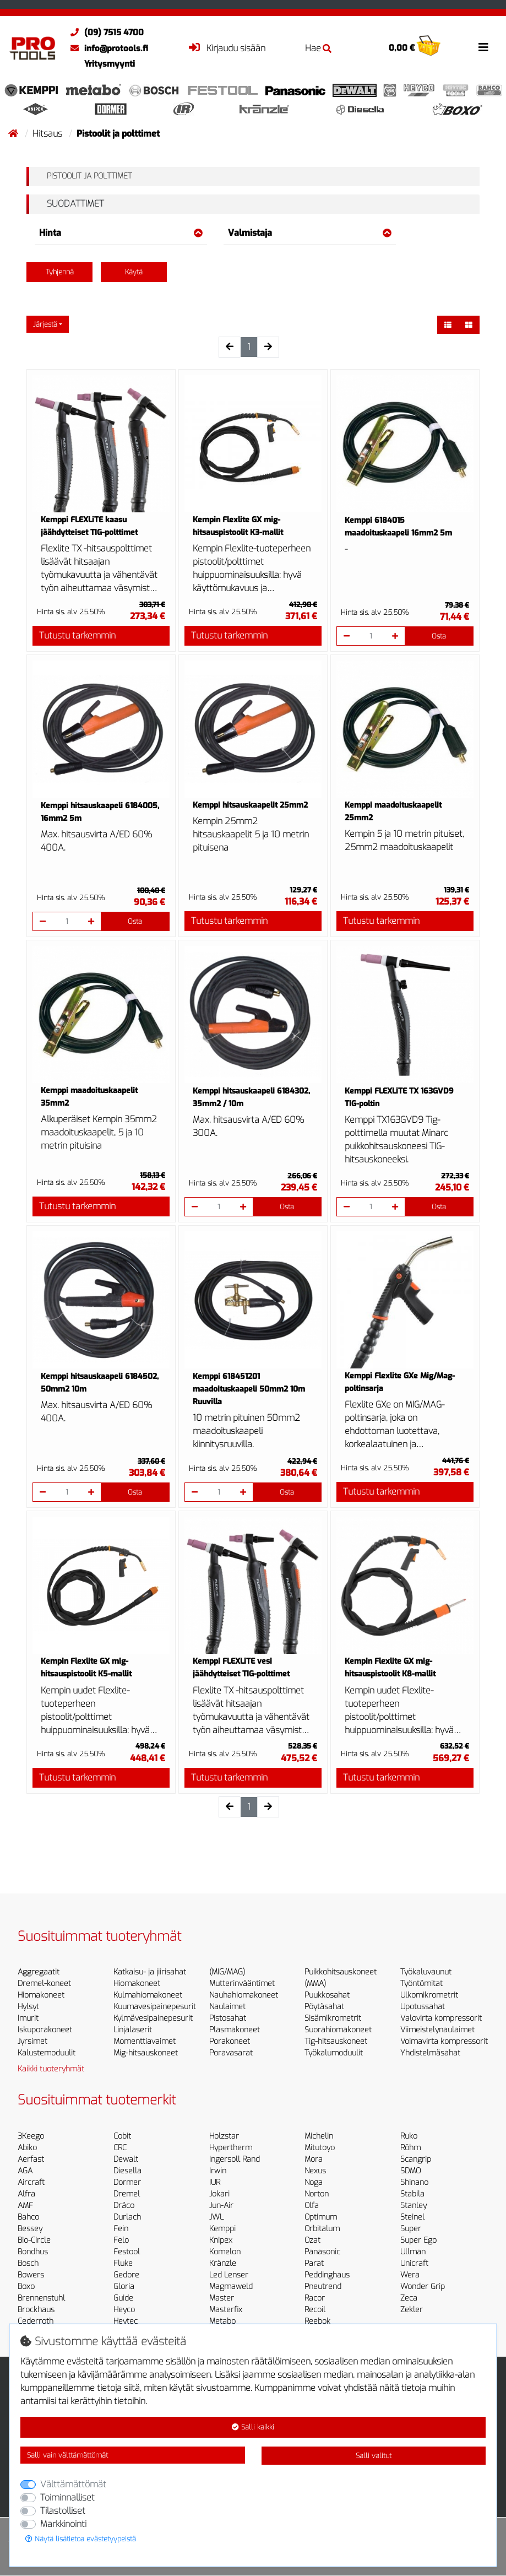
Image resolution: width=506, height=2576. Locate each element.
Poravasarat (231, 2053)
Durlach (127, 2217)
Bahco (28, 2217)
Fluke (123, 2263)
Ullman (413, 2252)
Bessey (30, 2228)
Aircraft (31, 2182)
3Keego (31, 2136)
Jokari (219, 2194)
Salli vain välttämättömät (67, 2455)
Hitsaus (48, 133)
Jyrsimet (32, 2041)
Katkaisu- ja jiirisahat (149, 1972)
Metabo (222, 2321)
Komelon (225, 2252)
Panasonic (322, 2252)
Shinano (414, 2182)
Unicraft (414, 2263)
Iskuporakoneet (45, 2030)
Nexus (315, 2171)
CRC (120, 2147)
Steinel (412, 2217)
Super (410, 2228)
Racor (314, 2298)
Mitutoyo (319, 2147)
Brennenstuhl (41, 2298)
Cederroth (35, 2321)
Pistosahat (227, 2018)
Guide (123, 2298)
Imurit (28, 2018)
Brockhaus (36, 2309)
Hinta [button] (121, 233)
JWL (216, 2217)
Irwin (217, 2171)
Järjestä (45, 324)
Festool (126, 2252)
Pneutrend (322, 2286)
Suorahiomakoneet (338, 2030)
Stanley (413, 2205)
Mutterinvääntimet (242, 1983)
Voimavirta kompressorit (444, 2041)
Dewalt (125, 2159)
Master (221, 2298)
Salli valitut (373, 2455)
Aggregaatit (38, 1972)
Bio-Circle (34, 2240)
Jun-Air (221, 2205)
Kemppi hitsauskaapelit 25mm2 (250, 805)
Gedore (126, 2275)
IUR (214, 2182)
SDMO (410, 2171)
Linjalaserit (132, 2030)
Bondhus (33, 2252)
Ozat (312, 2240)
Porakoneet (229, 2041)
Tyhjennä (60, 272)
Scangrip (415, 2159)
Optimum (320, 2217)
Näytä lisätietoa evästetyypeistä (80, 2538)
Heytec (125, 2321)
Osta (439, 636)
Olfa (311, 2205)
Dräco (123, 2205)
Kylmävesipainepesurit (153, 2018)
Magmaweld (231, 2286)
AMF (25, 2205)
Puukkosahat (327, 1995)
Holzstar (224, 2136)
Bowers (31, 2275)
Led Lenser (228, 2275)
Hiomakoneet (41, 1995)
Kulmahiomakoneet (147, 1995)
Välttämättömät (73, 2484)
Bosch (28, 2263)
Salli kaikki (253, 2427)
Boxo (26, 2286)
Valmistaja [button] (309, 233)
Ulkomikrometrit (429, 1995)
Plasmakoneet (234, 2030)
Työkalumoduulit (333, 2053)
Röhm (410, 2147)
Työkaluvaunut (425, 1972)
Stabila (412, 2194)
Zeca (408, 2298)
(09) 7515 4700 (104, 32)
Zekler (411, 2309)
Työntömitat (421, 1983)
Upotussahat (422, 2006)
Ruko (408, 2136)
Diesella (127, 2171)
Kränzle (222, 2263)
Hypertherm (230, 2147)
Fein (120, 2228)
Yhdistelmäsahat (430, 2053)
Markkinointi (63, 2524)
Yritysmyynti (109, 63)
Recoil (314, 2309)
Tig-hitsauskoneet (335, 2041)
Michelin (318, 2136)
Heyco (124, 2309)
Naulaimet (227, 2006)
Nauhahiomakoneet (243, 1995)
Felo (121, 2240)
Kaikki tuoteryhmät (51, 2069)
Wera (410, 2275)
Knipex (220, 2240)
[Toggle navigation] (483, 47)
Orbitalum (322, 2228)
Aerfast (31, 2159)
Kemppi (222, 2228)
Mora (313, 2159)
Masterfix (225, 2309)
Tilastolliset (62, 2511)
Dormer (127, 2182)
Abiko (27, 2147)
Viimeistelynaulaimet (437, 2030)
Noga (313, 2182)
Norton (316, 2194)
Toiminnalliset (67, 2497)
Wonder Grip (422, 2286)
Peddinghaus (327, 2275)
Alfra (26, 2194)
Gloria (123, 2286)
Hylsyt (28, 2006)
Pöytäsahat (324, 2006)
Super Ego (418, 2240)
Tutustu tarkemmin (77, 635)
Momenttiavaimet (144, 2041)
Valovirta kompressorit (441, 2018)
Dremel (126, 2194)
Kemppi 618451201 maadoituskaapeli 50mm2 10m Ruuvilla (249, 1389)
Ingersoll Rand (234, 2159)
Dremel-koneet (44, 1983)
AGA (25, 2171)
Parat (314, 2263)
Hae (318, 48)
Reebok (317, 2321)
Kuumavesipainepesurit (154, 2006)
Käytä (134, 272)
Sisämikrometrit (332, 2018)
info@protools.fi (106, 48)
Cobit (122, 2136)
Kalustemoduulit (46, 2053)
